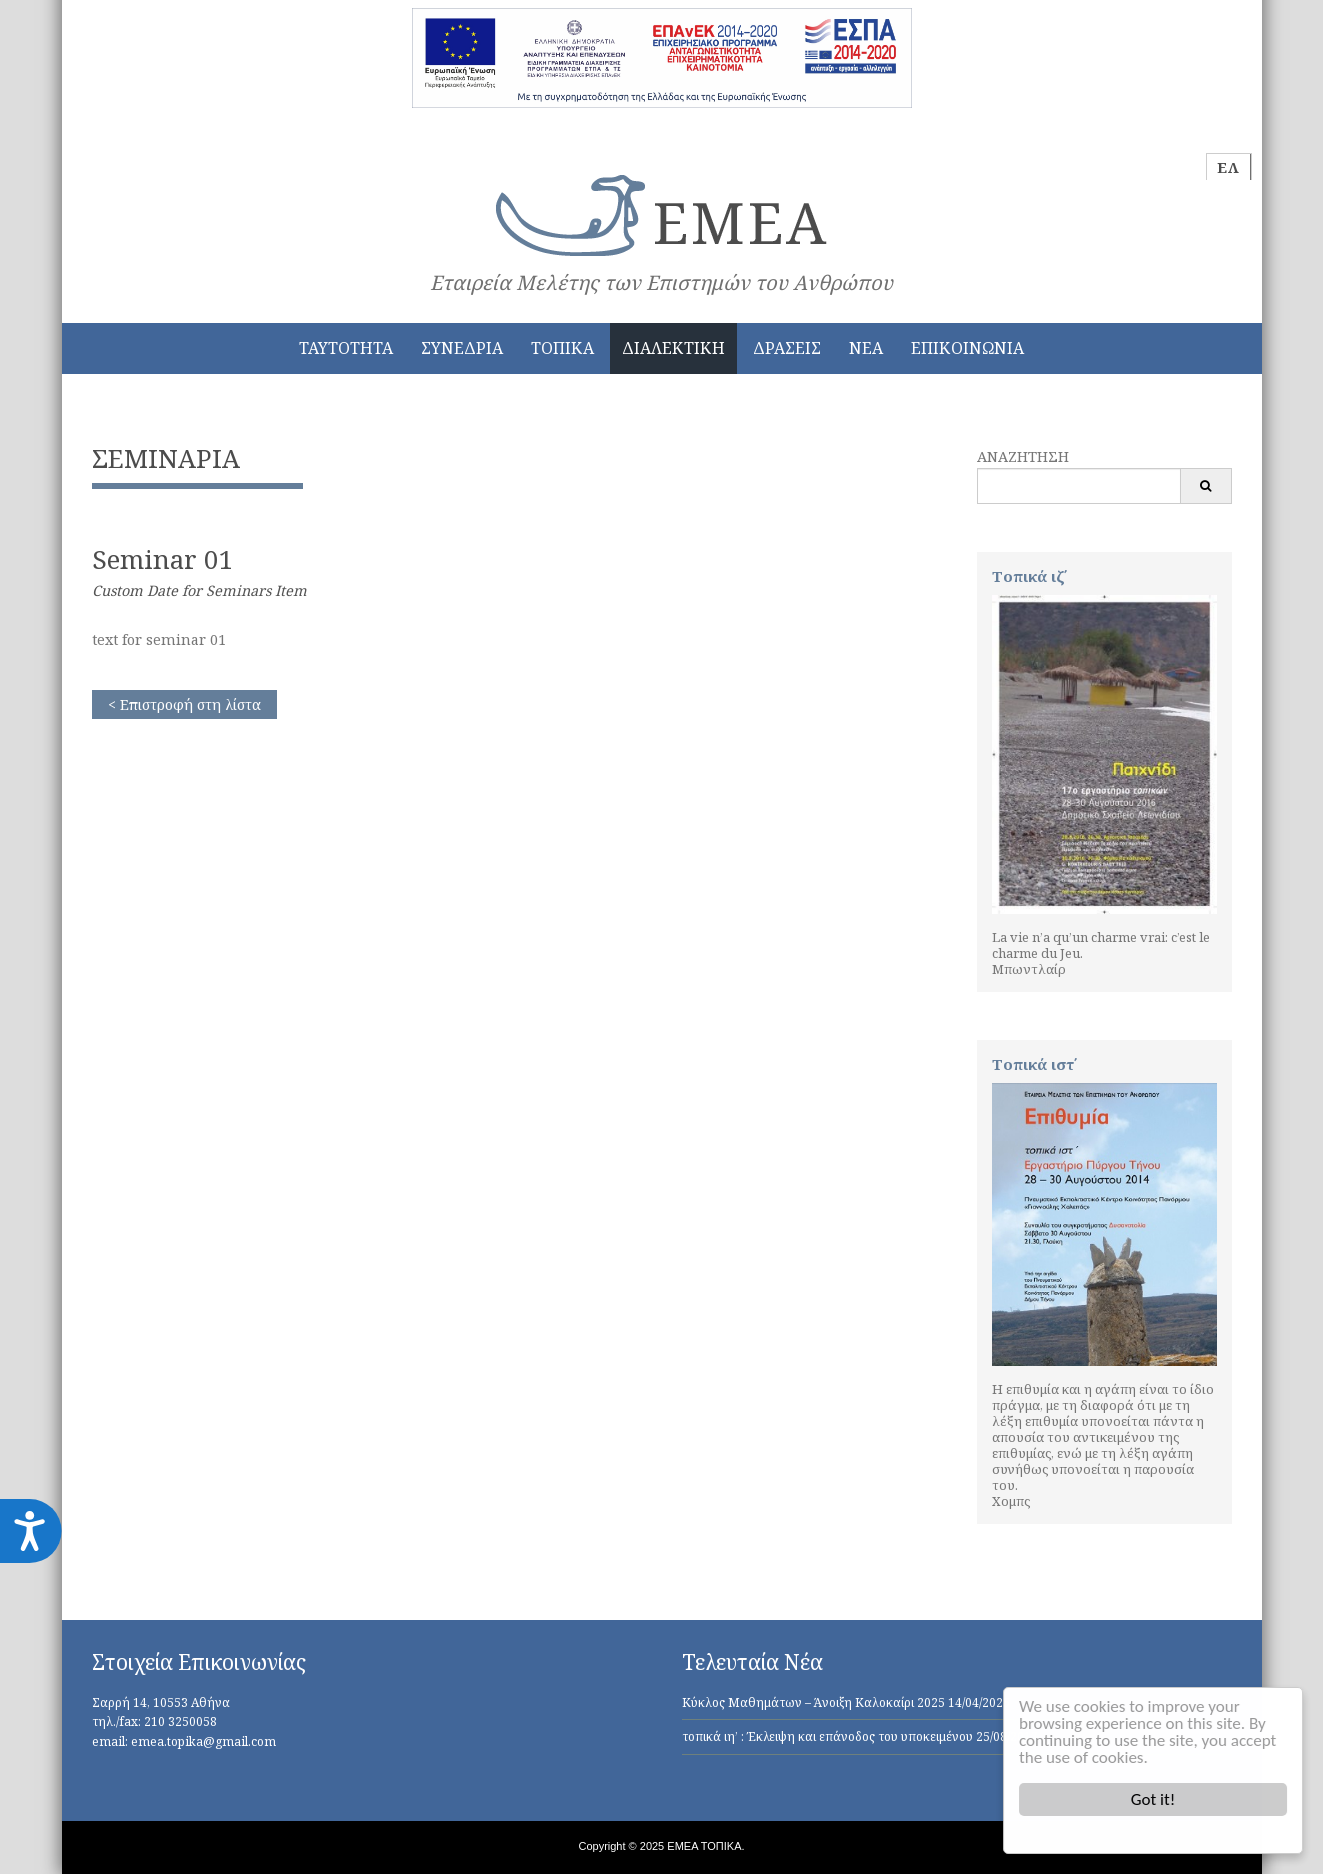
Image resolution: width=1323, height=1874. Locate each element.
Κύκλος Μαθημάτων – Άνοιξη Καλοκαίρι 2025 (813, 1702)
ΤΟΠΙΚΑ (562, 348)
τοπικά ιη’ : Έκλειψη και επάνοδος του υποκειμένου (827, 1736)
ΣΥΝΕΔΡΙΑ (462, 348)
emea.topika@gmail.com (203, 1741)
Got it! (1153, 1799)
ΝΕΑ (866, 348)
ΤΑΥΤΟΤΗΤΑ (346, 348)
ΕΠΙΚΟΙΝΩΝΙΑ (967, 348)
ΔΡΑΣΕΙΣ (787, 348)
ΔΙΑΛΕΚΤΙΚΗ (673, 348)
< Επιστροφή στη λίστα (184, 704)
